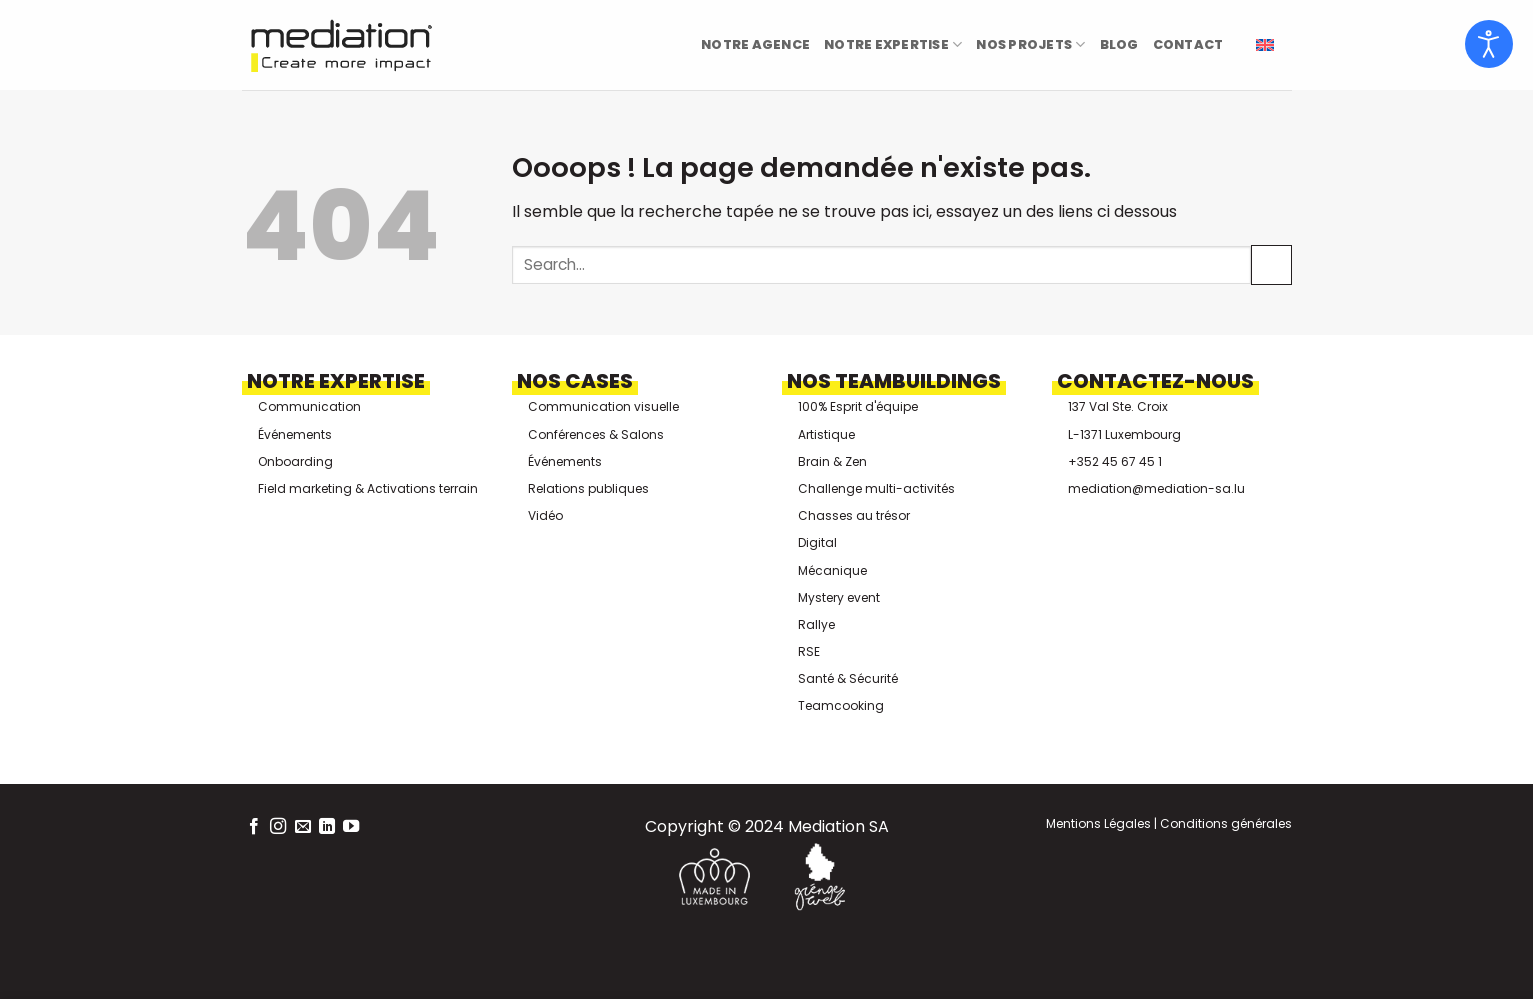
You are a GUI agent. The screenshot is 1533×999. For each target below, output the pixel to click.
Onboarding (295, 461)
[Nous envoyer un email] (303, 827)
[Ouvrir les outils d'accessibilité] (1489, 44)
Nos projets (1030, 44)
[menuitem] (1265, 45)
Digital (817, 542)
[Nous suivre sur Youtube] (351, 827)
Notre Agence (755, 44)
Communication (309, 406)
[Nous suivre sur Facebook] (254, 827)
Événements (295, 434)
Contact (1188, 44)
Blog (1119, 44)
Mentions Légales (1098, 823)
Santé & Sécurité (848, 678)
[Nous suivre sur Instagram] (278, 827)
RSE (809, 651)
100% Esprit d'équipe (858, 406)
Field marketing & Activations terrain (368, 488)
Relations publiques (588, 488)
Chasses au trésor (854, 515)
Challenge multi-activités (876, 488)
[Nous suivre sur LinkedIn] (327, 827)
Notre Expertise (893, 44)
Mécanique (832, 570)
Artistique (826, 434)
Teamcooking (841, 705)
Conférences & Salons (596, 434)
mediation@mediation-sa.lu (1156, 488)
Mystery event (839, 597)
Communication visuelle (603, 406)
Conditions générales (1224, 823)
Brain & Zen (832, 461)
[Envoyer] (1271, 264)
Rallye (816, 624)
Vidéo (545, 515)
